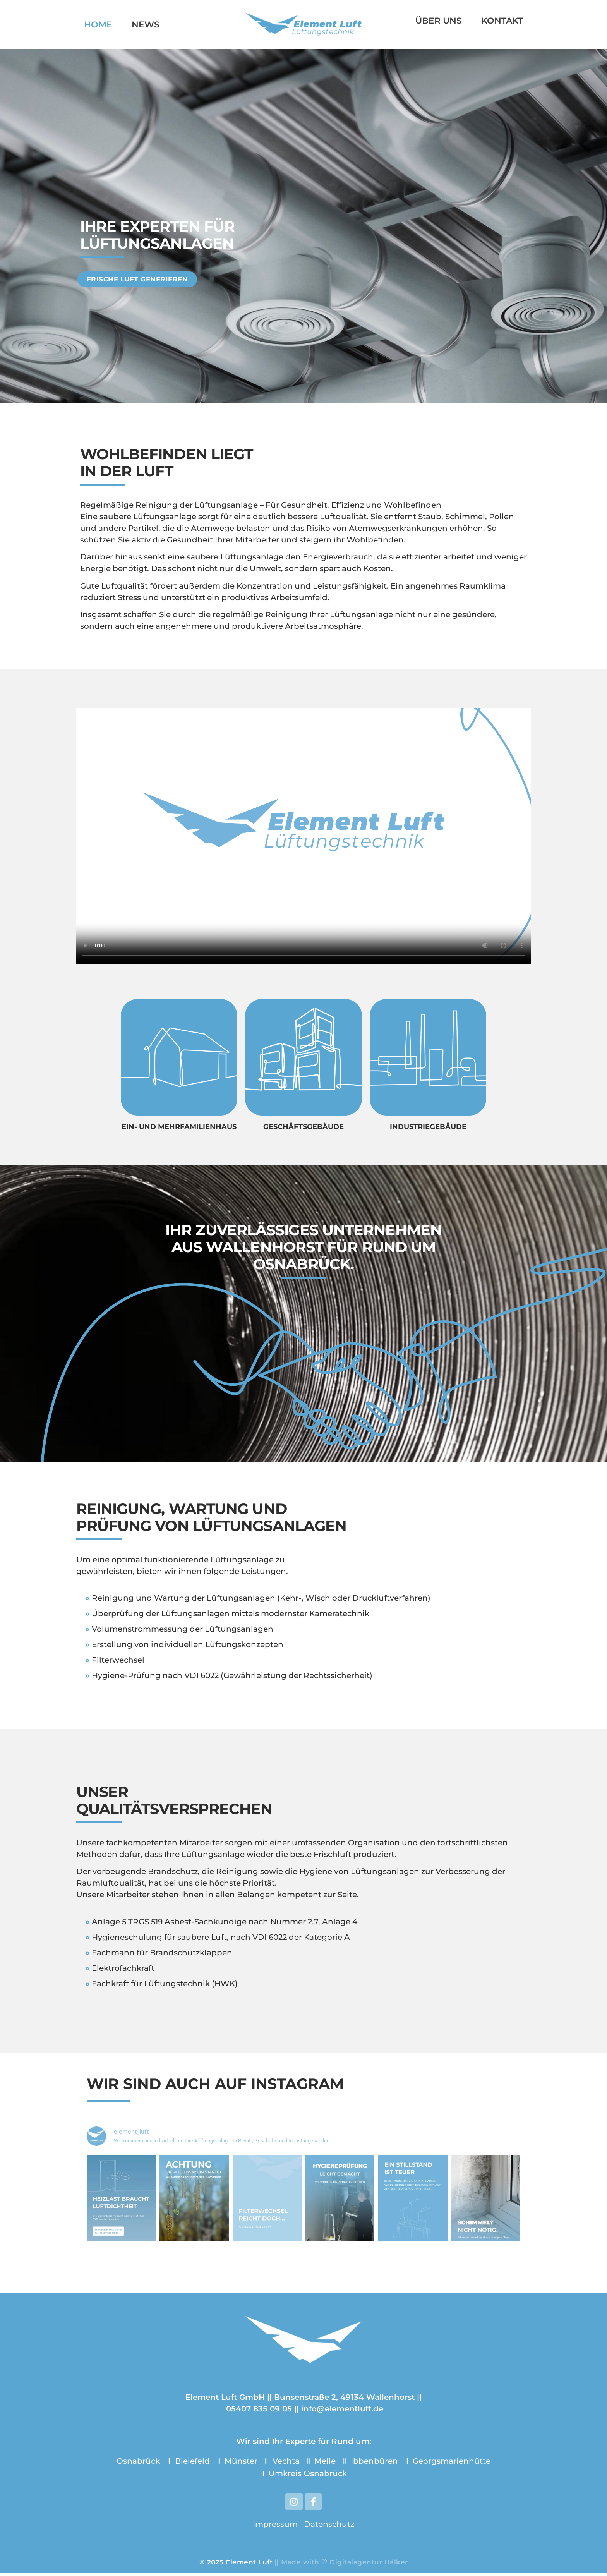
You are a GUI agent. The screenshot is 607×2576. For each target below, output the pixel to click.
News (145, 25)
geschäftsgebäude (303, 1126)
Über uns (438, 21)
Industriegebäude (428, 1126)
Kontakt (502, 21)
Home (98, 25)
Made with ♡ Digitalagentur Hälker (344, 2565)
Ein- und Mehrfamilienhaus (179, 1126)
